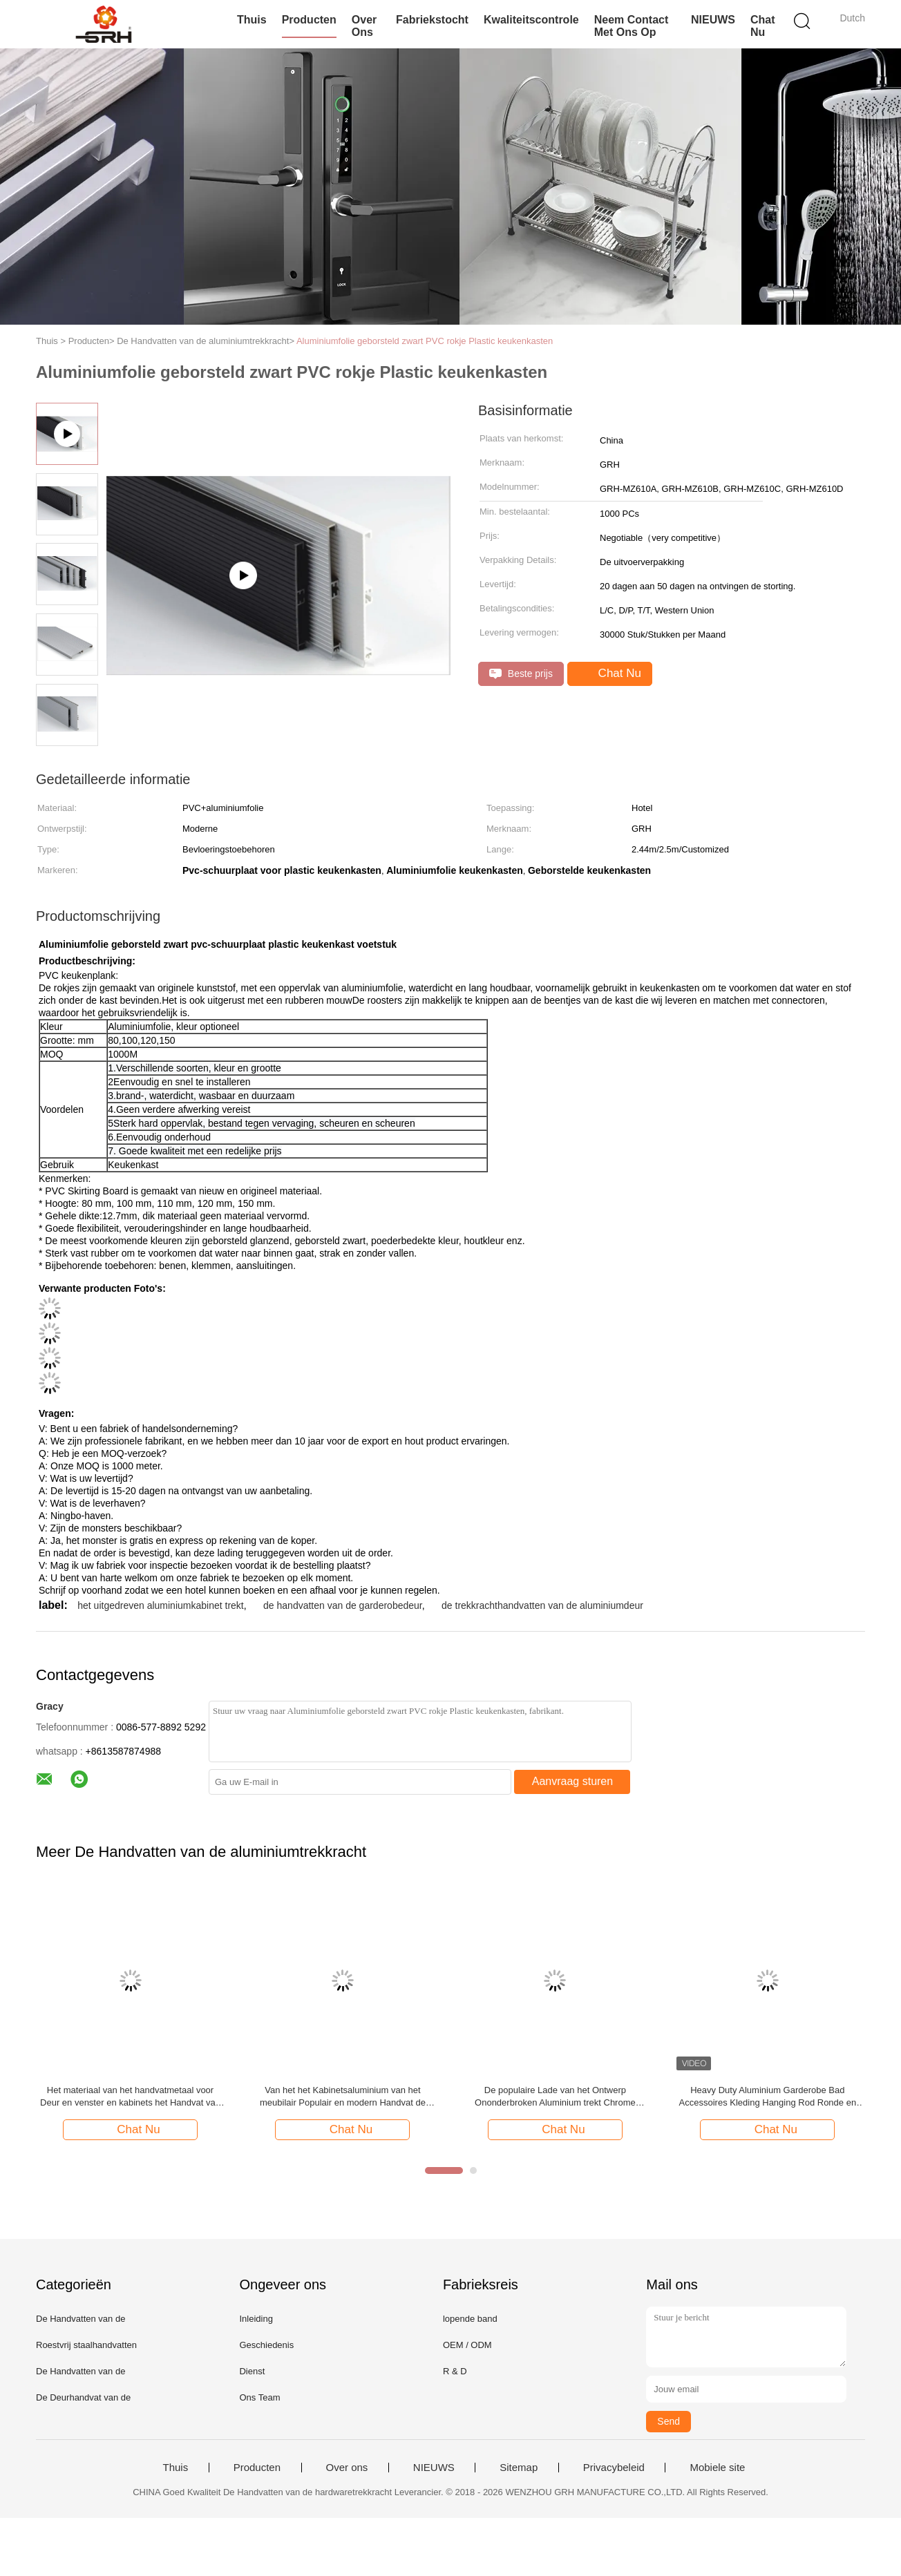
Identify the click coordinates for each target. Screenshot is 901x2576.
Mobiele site (717, 2467)
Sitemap (519, 2467)
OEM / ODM (467, 2345)
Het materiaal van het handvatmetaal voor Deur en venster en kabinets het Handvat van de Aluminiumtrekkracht (130, 2097)
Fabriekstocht (432, 20)
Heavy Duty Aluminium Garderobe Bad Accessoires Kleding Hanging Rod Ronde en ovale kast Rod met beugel (768, 2097)
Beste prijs (521, 674)
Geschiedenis (266, 2345)
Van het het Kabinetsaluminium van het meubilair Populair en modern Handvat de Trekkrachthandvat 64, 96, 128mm (343, 2097)
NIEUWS (713, 20)
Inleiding (255, 2318)
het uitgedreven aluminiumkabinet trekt (160, 1605)
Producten (309, 20)
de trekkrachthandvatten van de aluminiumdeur (542, 1605)
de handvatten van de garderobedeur (342, 1605)
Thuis (252, 20)
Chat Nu (762, 26)
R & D (455, 2371)
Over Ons (364, 26)
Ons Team (259, 2397)
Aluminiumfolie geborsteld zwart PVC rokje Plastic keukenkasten (424, 341)
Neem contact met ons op (631, 26)
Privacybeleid (614, 2467)
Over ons (347, 2467)
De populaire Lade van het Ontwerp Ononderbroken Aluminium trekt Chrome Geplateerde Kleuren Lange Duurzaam (555, 2097)
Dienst (252, 2371)
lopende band (470, 2318)
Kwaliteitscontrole (531, 20)
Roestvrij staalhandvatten (86, 2345)
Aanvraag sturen (572, 1781)
